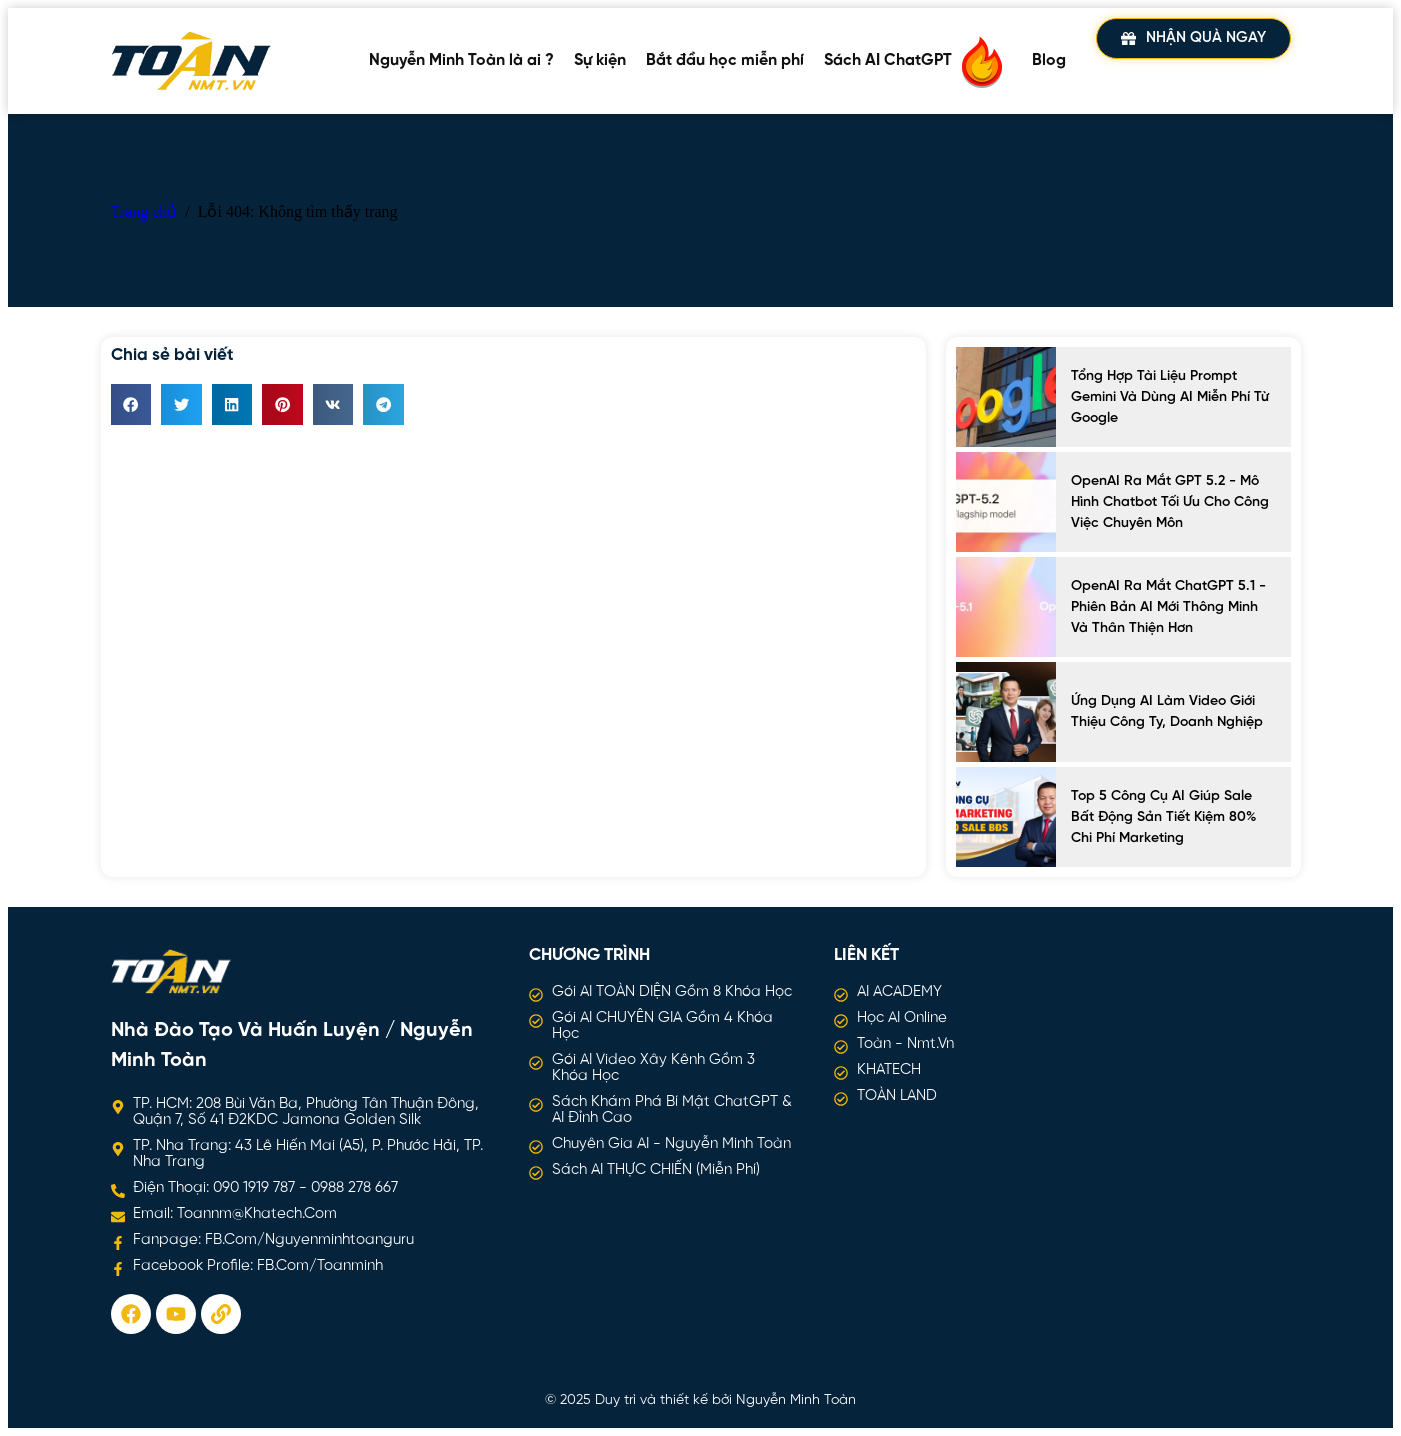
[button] (131, 404)
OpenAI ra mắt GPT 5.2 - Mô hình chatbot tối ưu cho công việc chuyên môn (1170, 502)
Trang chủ (144, 211)
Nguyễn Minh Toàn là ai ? (461, 60)
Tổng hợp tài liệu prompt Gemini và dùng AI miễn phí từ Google (1170, 397)
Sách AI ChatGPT (918, 61)
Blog (1049, 60)
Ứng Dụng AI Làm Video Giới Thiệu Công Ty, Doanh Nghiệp (1167, 712)
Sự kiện (600, 60)
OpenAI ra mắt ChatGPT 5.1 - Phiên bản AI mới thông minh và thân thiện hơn (1168, 607)
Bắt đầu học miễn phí (725, 60)
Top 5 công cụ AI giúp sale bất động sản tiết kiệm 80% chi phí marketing (1163, 817)
